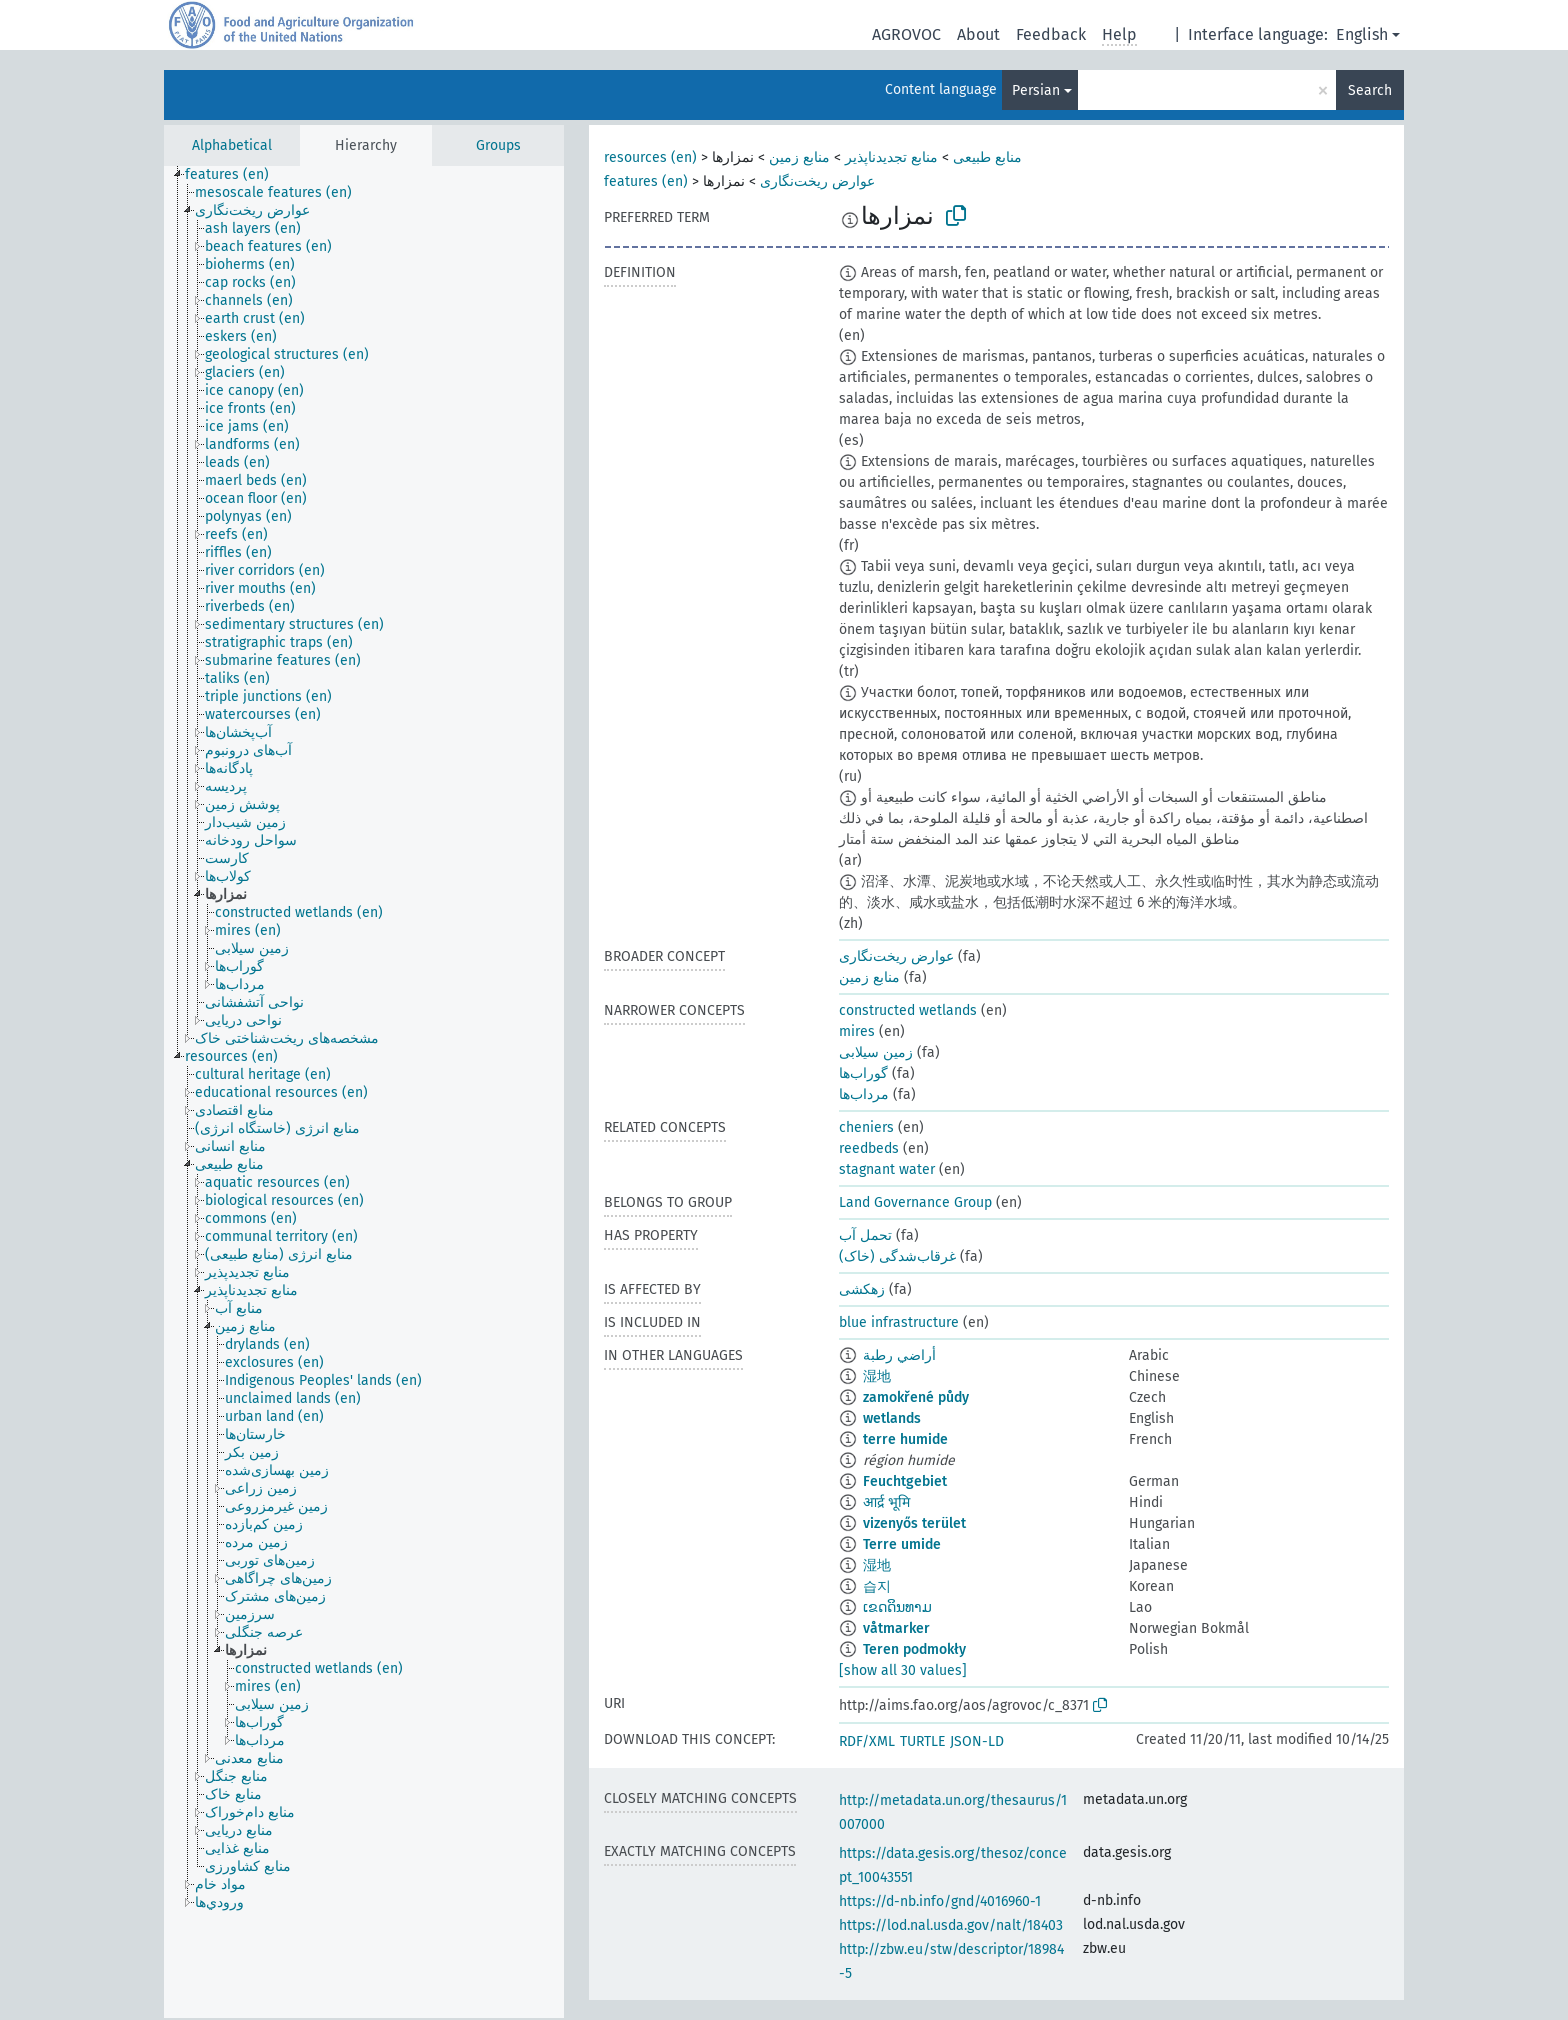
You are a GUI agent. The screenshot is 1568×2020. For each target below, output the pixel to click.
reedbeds (869, 1148)
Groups (498, 145)
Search (1370, 90)
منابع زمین (799, 157)
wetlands (892, 1418)
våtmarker (896, 1628)
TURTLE (922, 1741)
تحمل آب (865, 1235)
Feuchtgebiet (905, 1481)
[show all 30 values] (903, 1670)
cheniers (866, 1127)
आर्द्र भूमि (886, 1502)
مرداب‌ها (864, 1094)
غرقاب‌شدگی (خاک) (897, 1256)
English (1362, 34)
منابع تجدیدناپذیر (891, 157)
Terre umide (902, 1544)
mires (857, 1031)
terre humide (905, 1439)
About (978, 34)
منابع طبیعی (987, 157)
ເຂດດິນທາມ (897, 1607)
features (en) (646, 181)
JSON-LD (977, 1741)
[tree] (364, 1092)
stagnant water (887, 1169)
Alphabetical (232, 145)
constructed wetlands (908, 1010)
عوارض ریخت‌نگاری (817, 181)
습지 (877, 1586)
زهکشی (862, 1289)
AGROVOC (906, 34)
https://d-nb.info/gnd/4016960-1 (940, 1901)
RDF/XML (867, 1741)
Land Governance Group (915, 1202)
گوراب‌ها (863, 1073)
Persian (1036, 90)
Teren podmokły (914, 1649)
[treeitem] (235, 175)
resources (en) (650, 157)
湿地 (877, 1376)
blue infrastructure (899, 1322)
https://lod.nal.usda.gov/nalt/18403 (951, 1925)
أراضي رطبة (899, 1355)
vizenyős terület (914, 1523)
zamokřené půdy (916, 1397)
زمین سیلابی (876, 1052)
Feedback (1051, 34)
